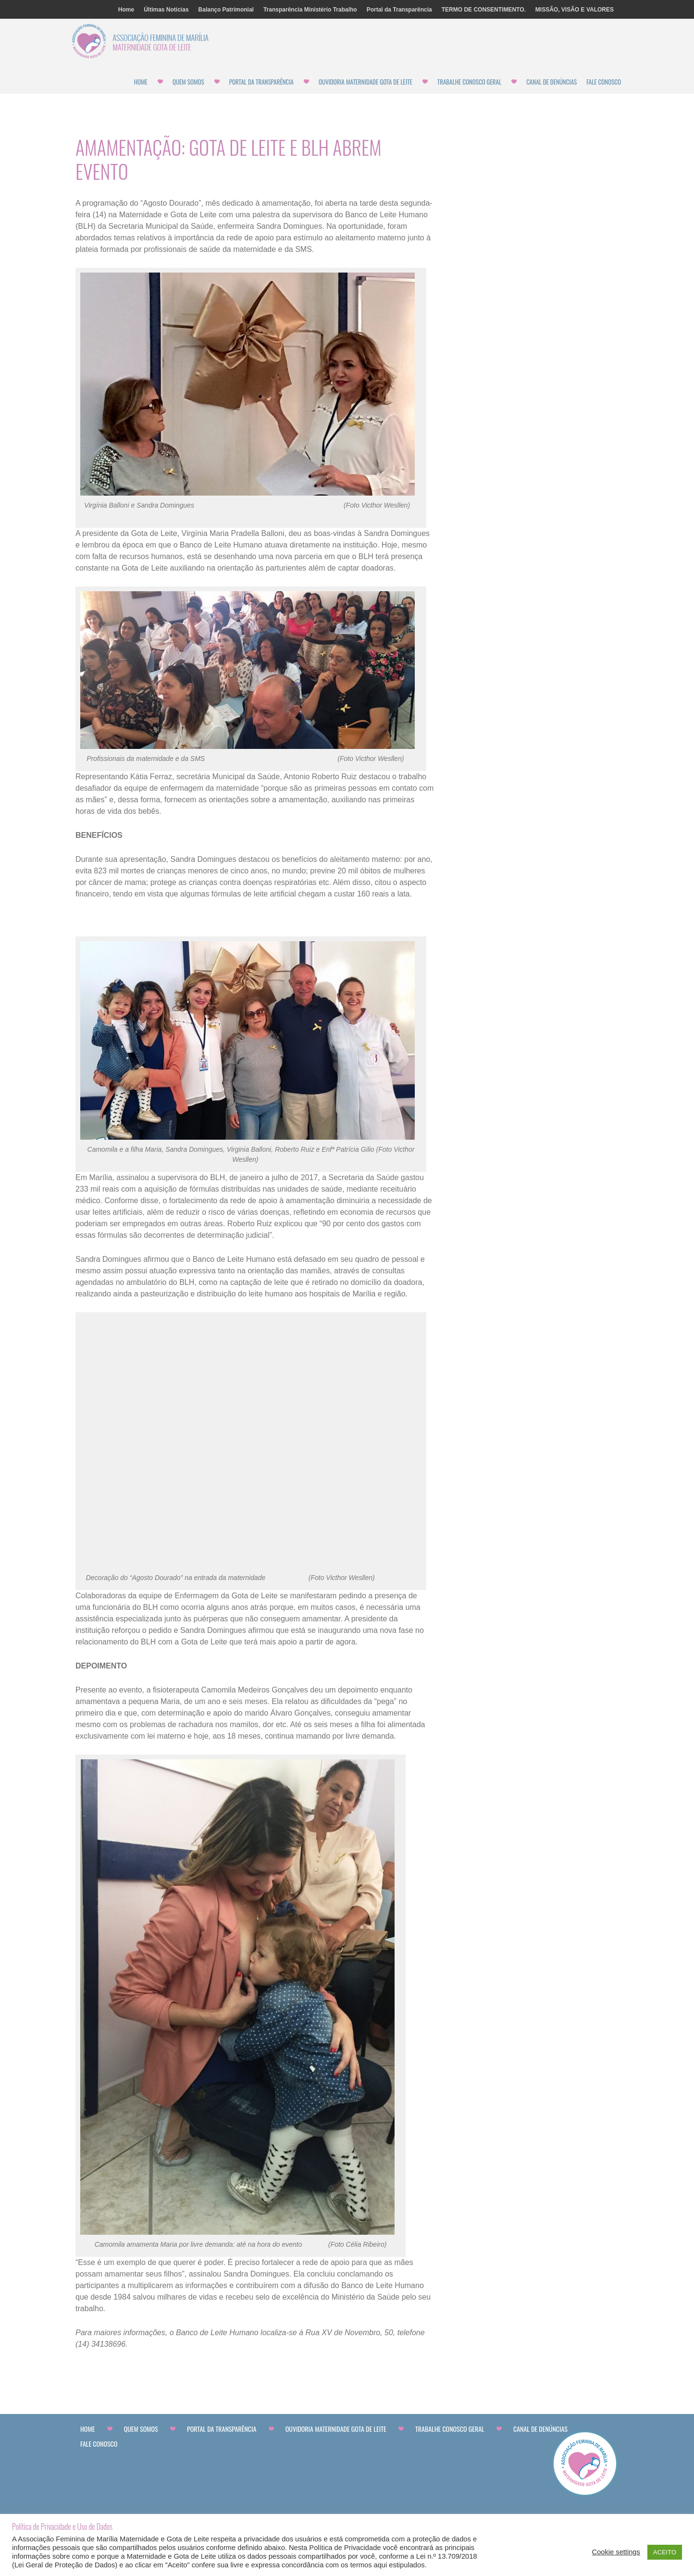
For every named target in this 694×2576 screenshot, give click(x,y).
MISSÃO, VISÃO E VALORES (574, 9)
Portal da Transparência (399, 9)
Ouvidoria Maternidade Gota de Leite (365, 82)
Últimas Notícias (166, 9)
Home (126, 9)
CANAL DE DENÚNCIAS (551, 82)
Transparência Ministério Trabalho (310, 9)
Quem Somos (188, 82)
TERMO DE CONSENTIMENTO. (484, 9)
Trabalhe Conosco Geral (469, 82)
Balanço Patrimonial (226, 9)
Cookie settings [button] (616, 2552)
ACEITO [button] (664, 2552)
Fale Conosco (603, 82)
